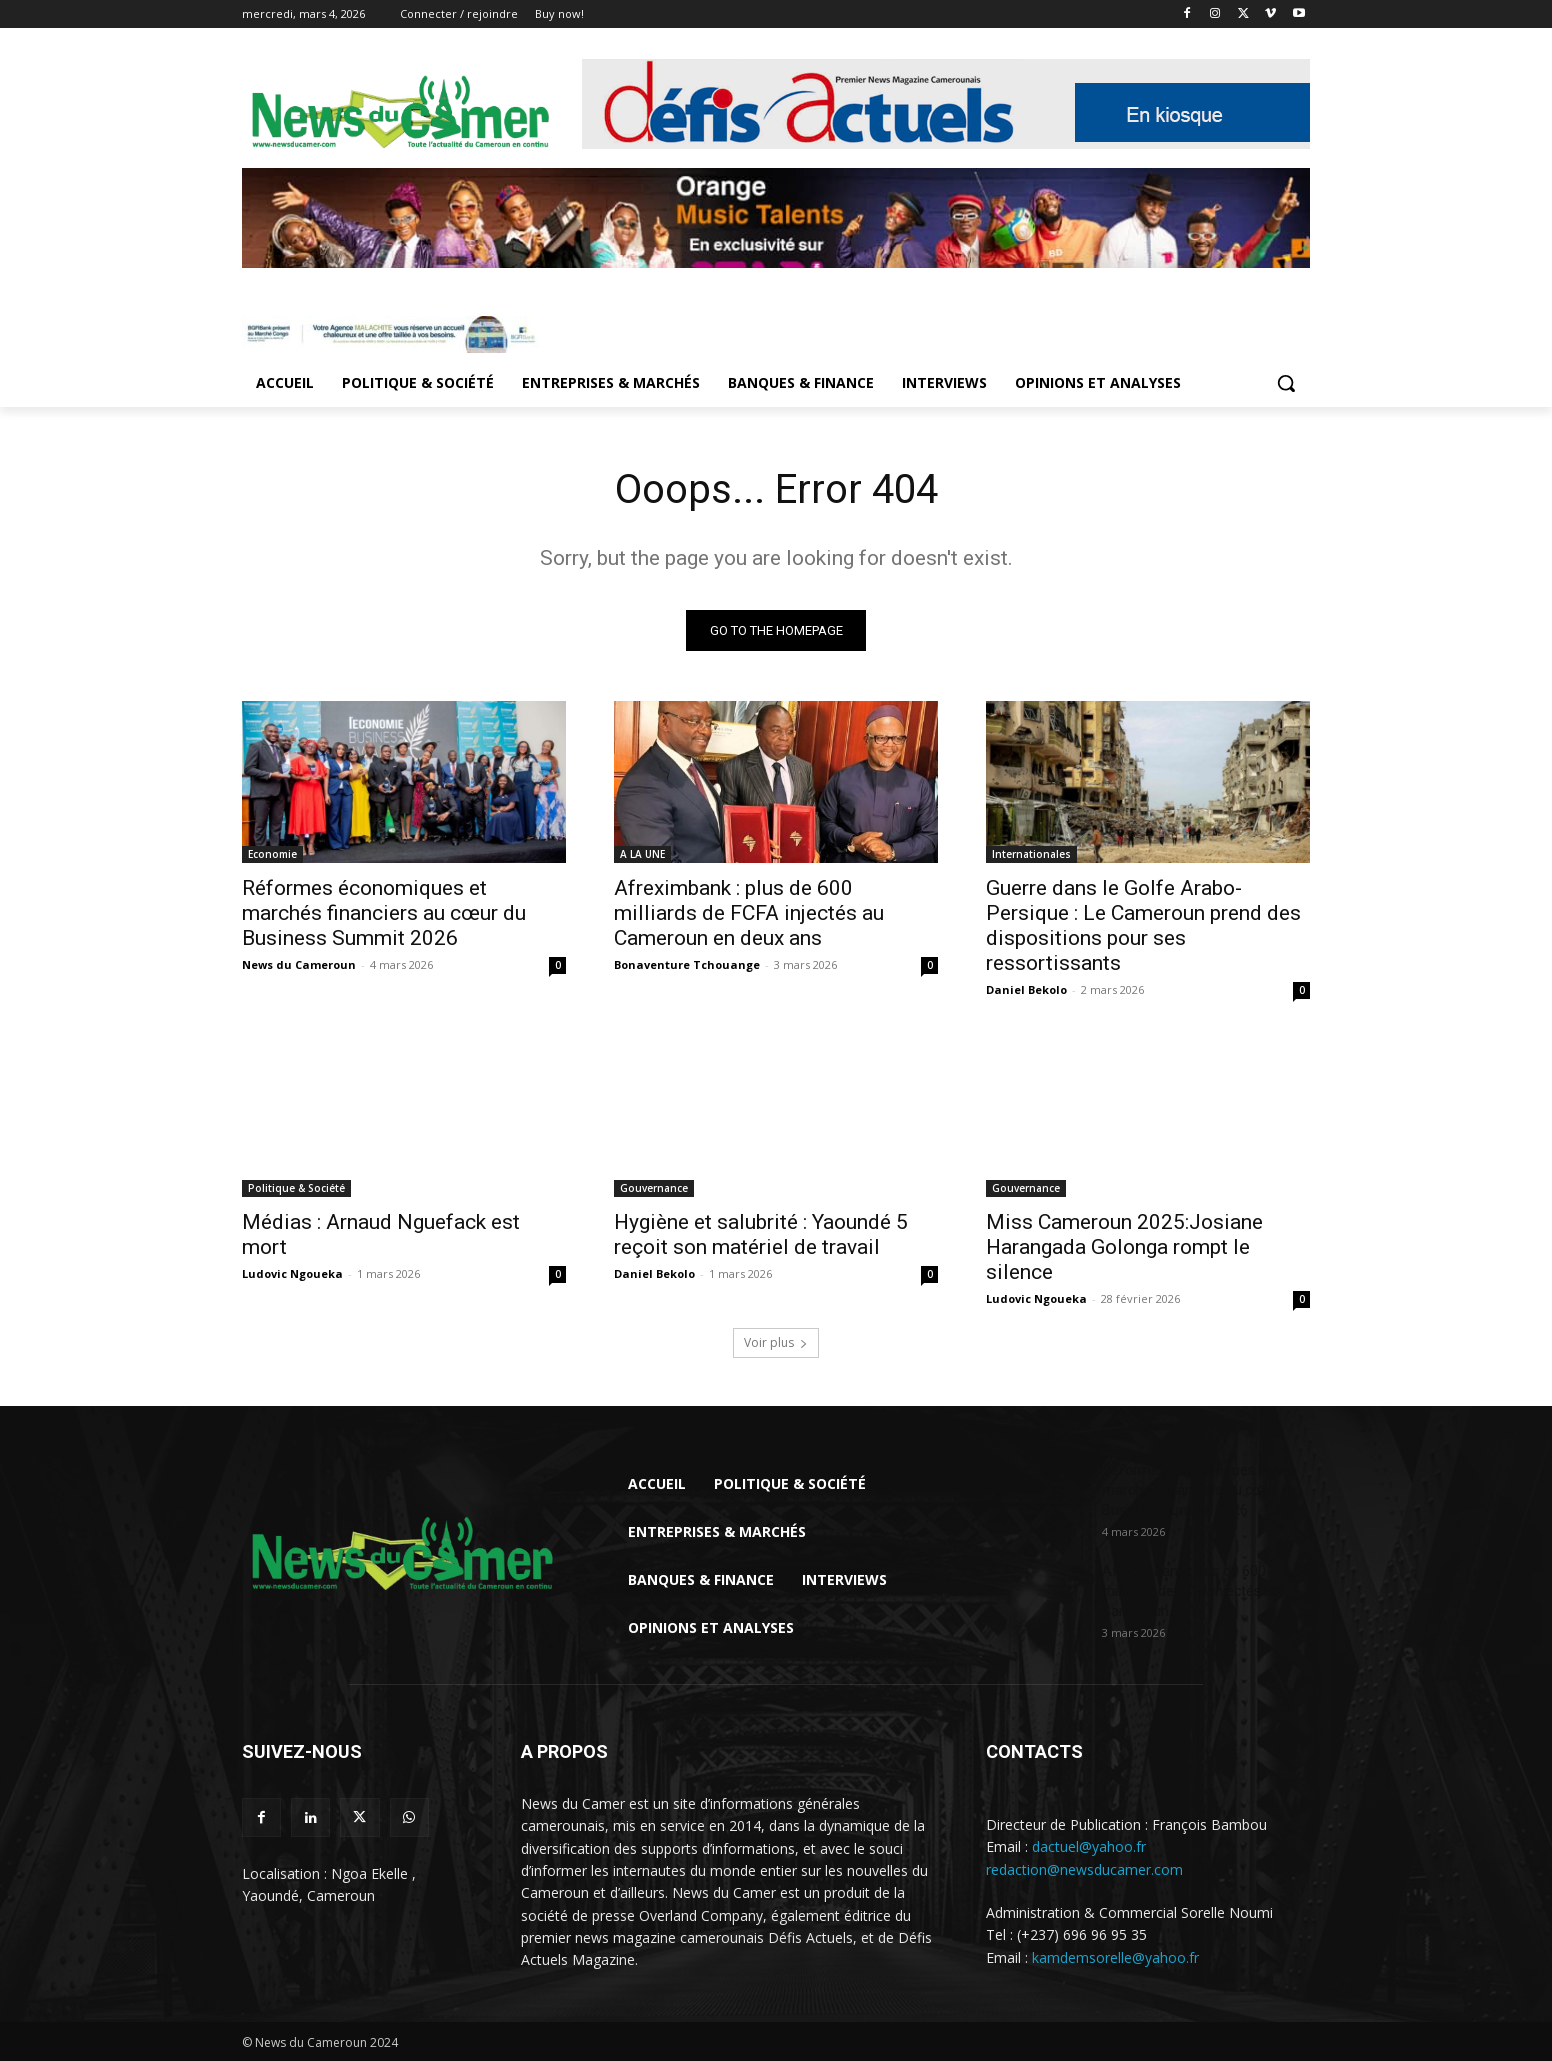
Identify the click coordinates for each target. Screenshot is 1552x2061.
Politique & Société (296, 1188)
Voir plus (776, 1342)
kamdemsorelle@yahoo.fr (1115, 1957)
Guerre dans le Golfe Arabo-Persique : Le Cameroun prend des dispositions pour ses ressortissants (1143, 925)
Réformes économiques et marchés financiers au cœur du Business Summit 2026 (384, 913)
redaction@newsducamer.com (1084, 1869)
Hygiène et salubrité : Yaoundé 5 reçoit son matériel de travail (761, 1234)
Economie (272, 854)
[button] (1286, 383)
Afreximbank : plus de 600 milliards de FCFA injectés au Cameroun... (1191, 1591)
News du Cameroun (299, 964)
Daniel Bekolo (1026, 989)
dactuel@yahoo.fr (1089, 1846)
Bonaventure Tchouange (687, 964)
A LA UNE (642, 854)
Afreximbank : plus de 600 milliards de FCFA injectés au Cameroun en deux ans (749, 913)
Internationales (1031, 854)
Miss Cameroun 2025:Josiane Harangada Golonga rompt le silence (1124, 1247)
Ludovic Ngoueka (292, 1273)
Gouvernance (654, 1188)
